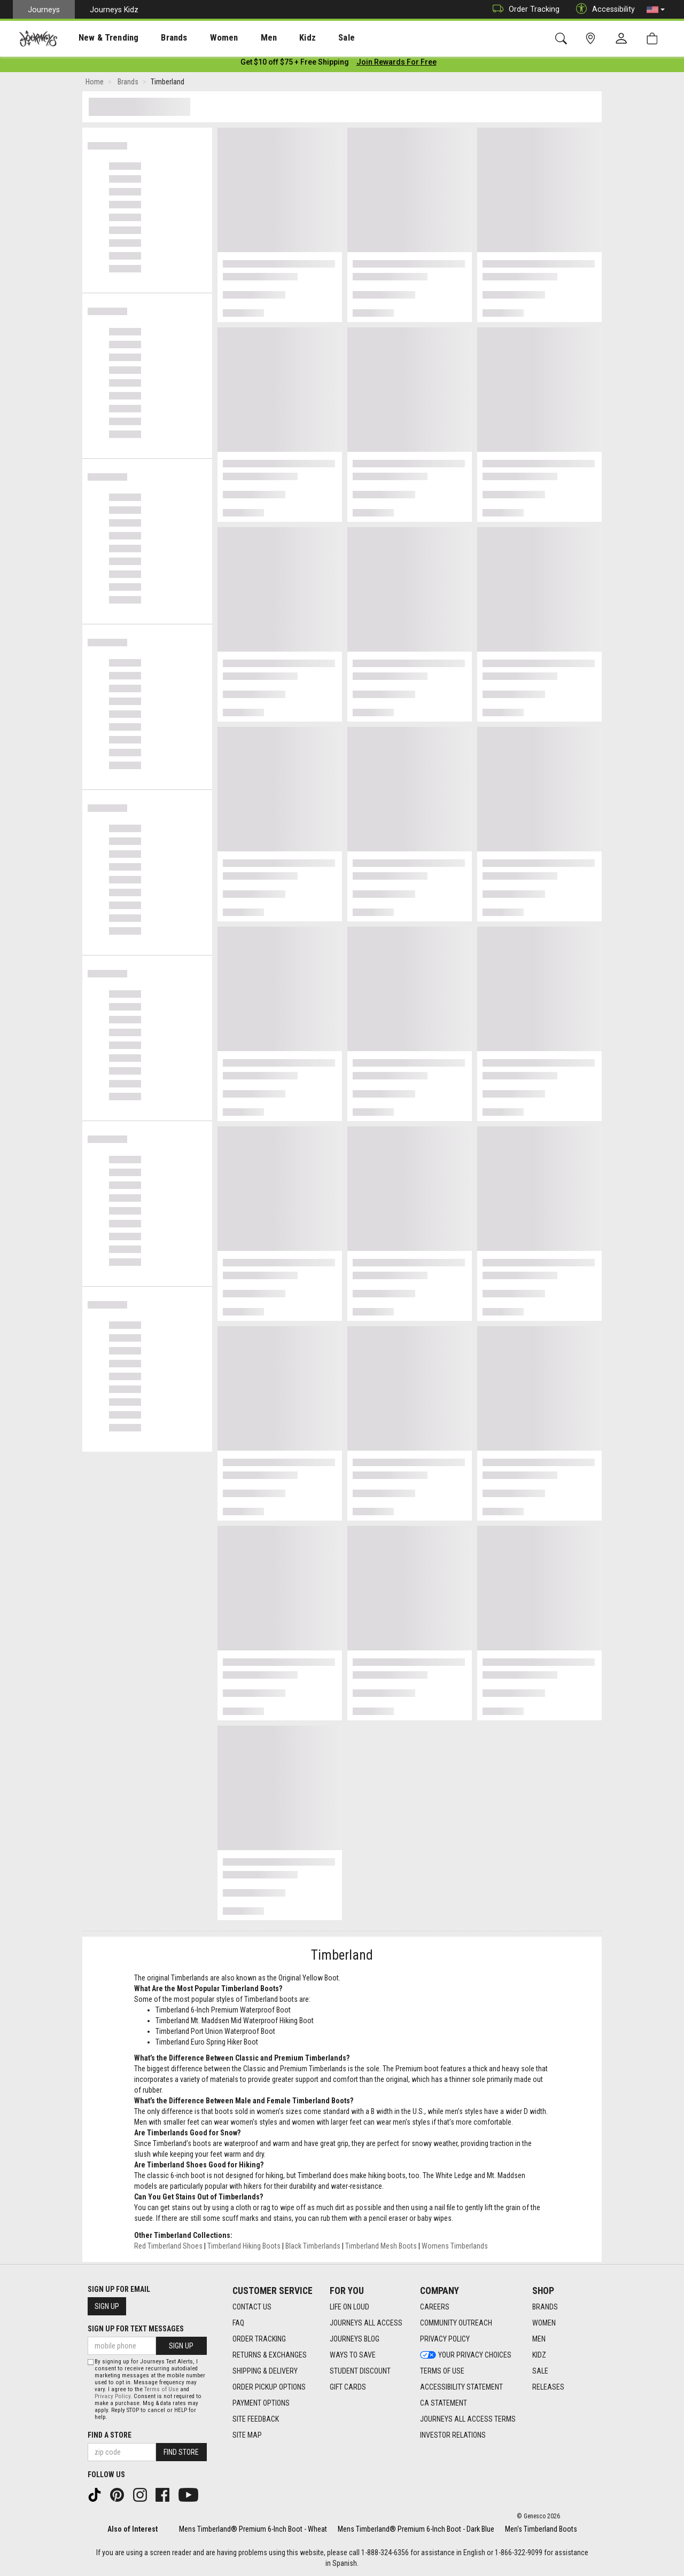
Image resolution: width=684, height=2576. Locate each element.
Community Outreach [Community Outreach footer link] (456, 2323)
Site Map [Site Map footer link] (247, 2435)
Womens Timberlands (455, 2248)
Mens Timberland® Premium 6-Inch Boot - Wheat (253, 2529)
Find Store (181, 2452)
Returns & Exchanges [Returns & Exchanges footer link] (269, 2355)
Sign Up (107, 2306)
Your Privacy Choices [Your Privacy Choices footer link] (465, 2355)
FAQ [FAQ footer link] (238, 2323)
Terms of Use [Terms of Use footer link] (442, 2371)
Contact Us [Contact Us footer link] (251, 2307)
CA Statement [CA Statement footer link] (443, 2403)
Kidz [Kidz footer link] (539, 2355)
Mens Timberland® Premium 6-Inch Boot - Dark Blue (416, 2529)
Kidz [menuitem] (275, 38)
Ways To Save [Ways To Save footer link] (353, 2355)
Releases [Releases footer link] (548, 2387)
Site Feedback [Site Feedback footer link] (255, 2419)
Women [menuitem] (201, 38)
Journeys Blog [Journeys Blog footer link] (354, 2339)
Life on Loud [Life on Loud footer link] (349, 2307)
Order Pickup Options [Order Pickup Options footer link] (269, 2387)
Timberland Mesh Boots (381, 2248)
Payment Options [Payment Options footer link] (261, 2403)
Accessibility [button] (603, 9)
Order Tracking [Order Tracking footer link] (259, 2339)
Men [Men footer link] (539, 2339)
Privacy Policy (112, 2396)
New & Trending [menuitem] (98, 38)
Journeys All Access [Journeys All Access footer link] (366, 2323)
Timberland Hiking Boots (244, 2248)
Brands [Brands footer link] (545, 2307)
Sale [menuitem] (309, 38)
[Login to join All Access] (294, 64)
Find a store (109, 2435)
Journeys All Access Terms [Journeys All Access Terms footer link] (468, 2419)
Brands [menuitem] (157, 38)
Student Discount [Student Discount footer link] (360, 2371)
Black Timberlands (312, 2248)
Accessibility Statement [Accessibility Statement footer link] (461, 2387)
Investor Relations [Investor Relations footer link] (453, 2435)
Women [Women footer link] (544, 2323)
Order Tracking (523, 9)
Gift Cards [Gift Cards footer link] (348, 2387)
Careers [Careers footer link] (434, 2307)
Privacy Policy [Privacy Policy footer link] (445, 2339)
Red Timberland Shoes (168, 2248)
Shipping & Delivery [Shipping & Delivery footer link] (265, 2371)
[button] (655, 9)
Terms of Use (161, 2389)
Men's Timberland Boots (541, 2529)
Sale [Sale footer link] (540, 2371)
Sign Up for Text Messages (136, 2328)
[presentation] (98, 37)
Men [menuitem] (240, 38)
